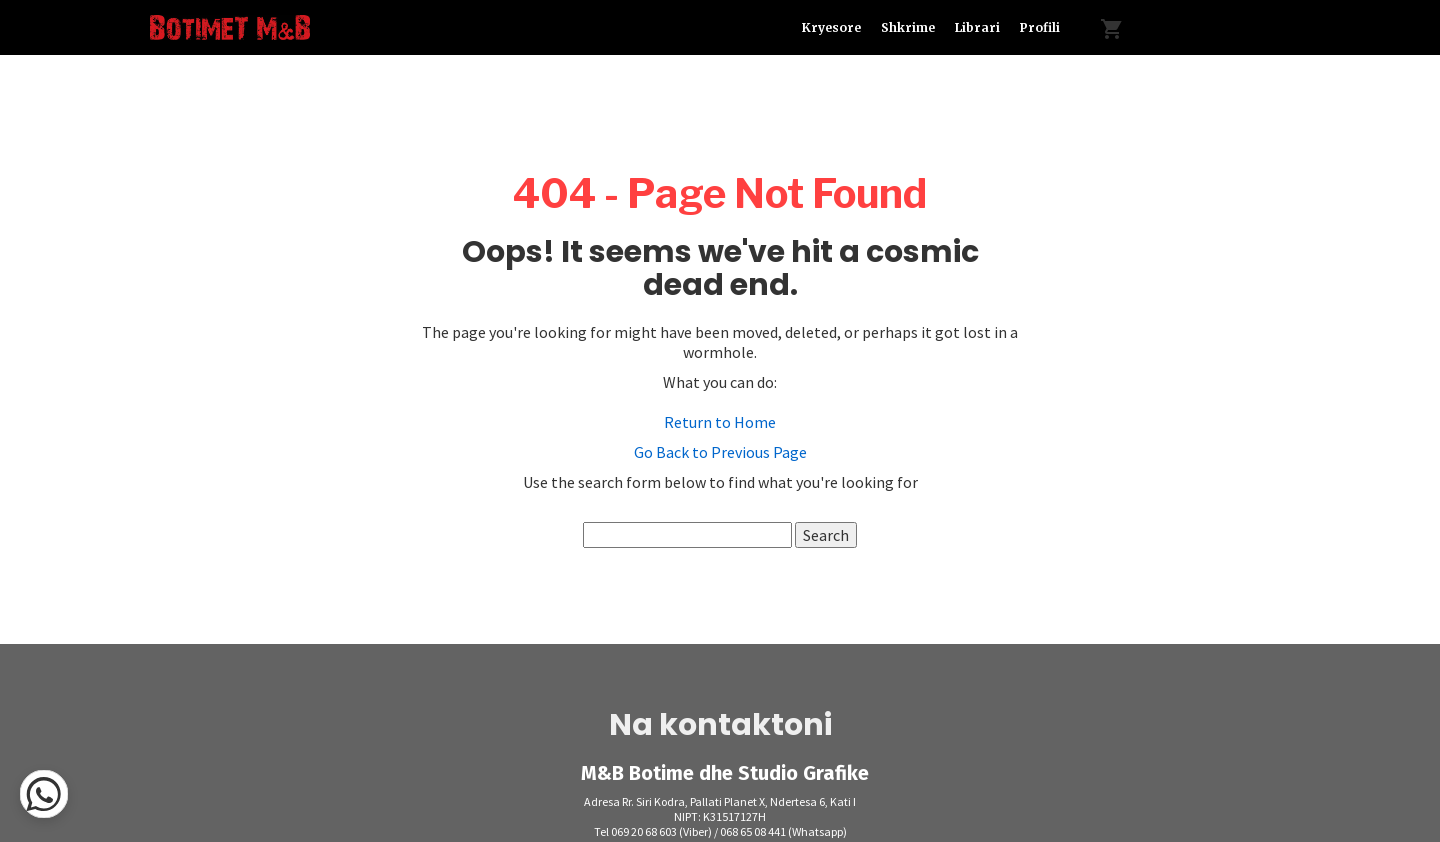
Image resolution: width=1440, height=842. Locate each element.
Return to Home (720, 422)
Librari (977, 27)
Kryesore (831, 27)
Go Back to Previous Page (720, 452)
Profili (1040, 27)
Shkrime (908, 27)
